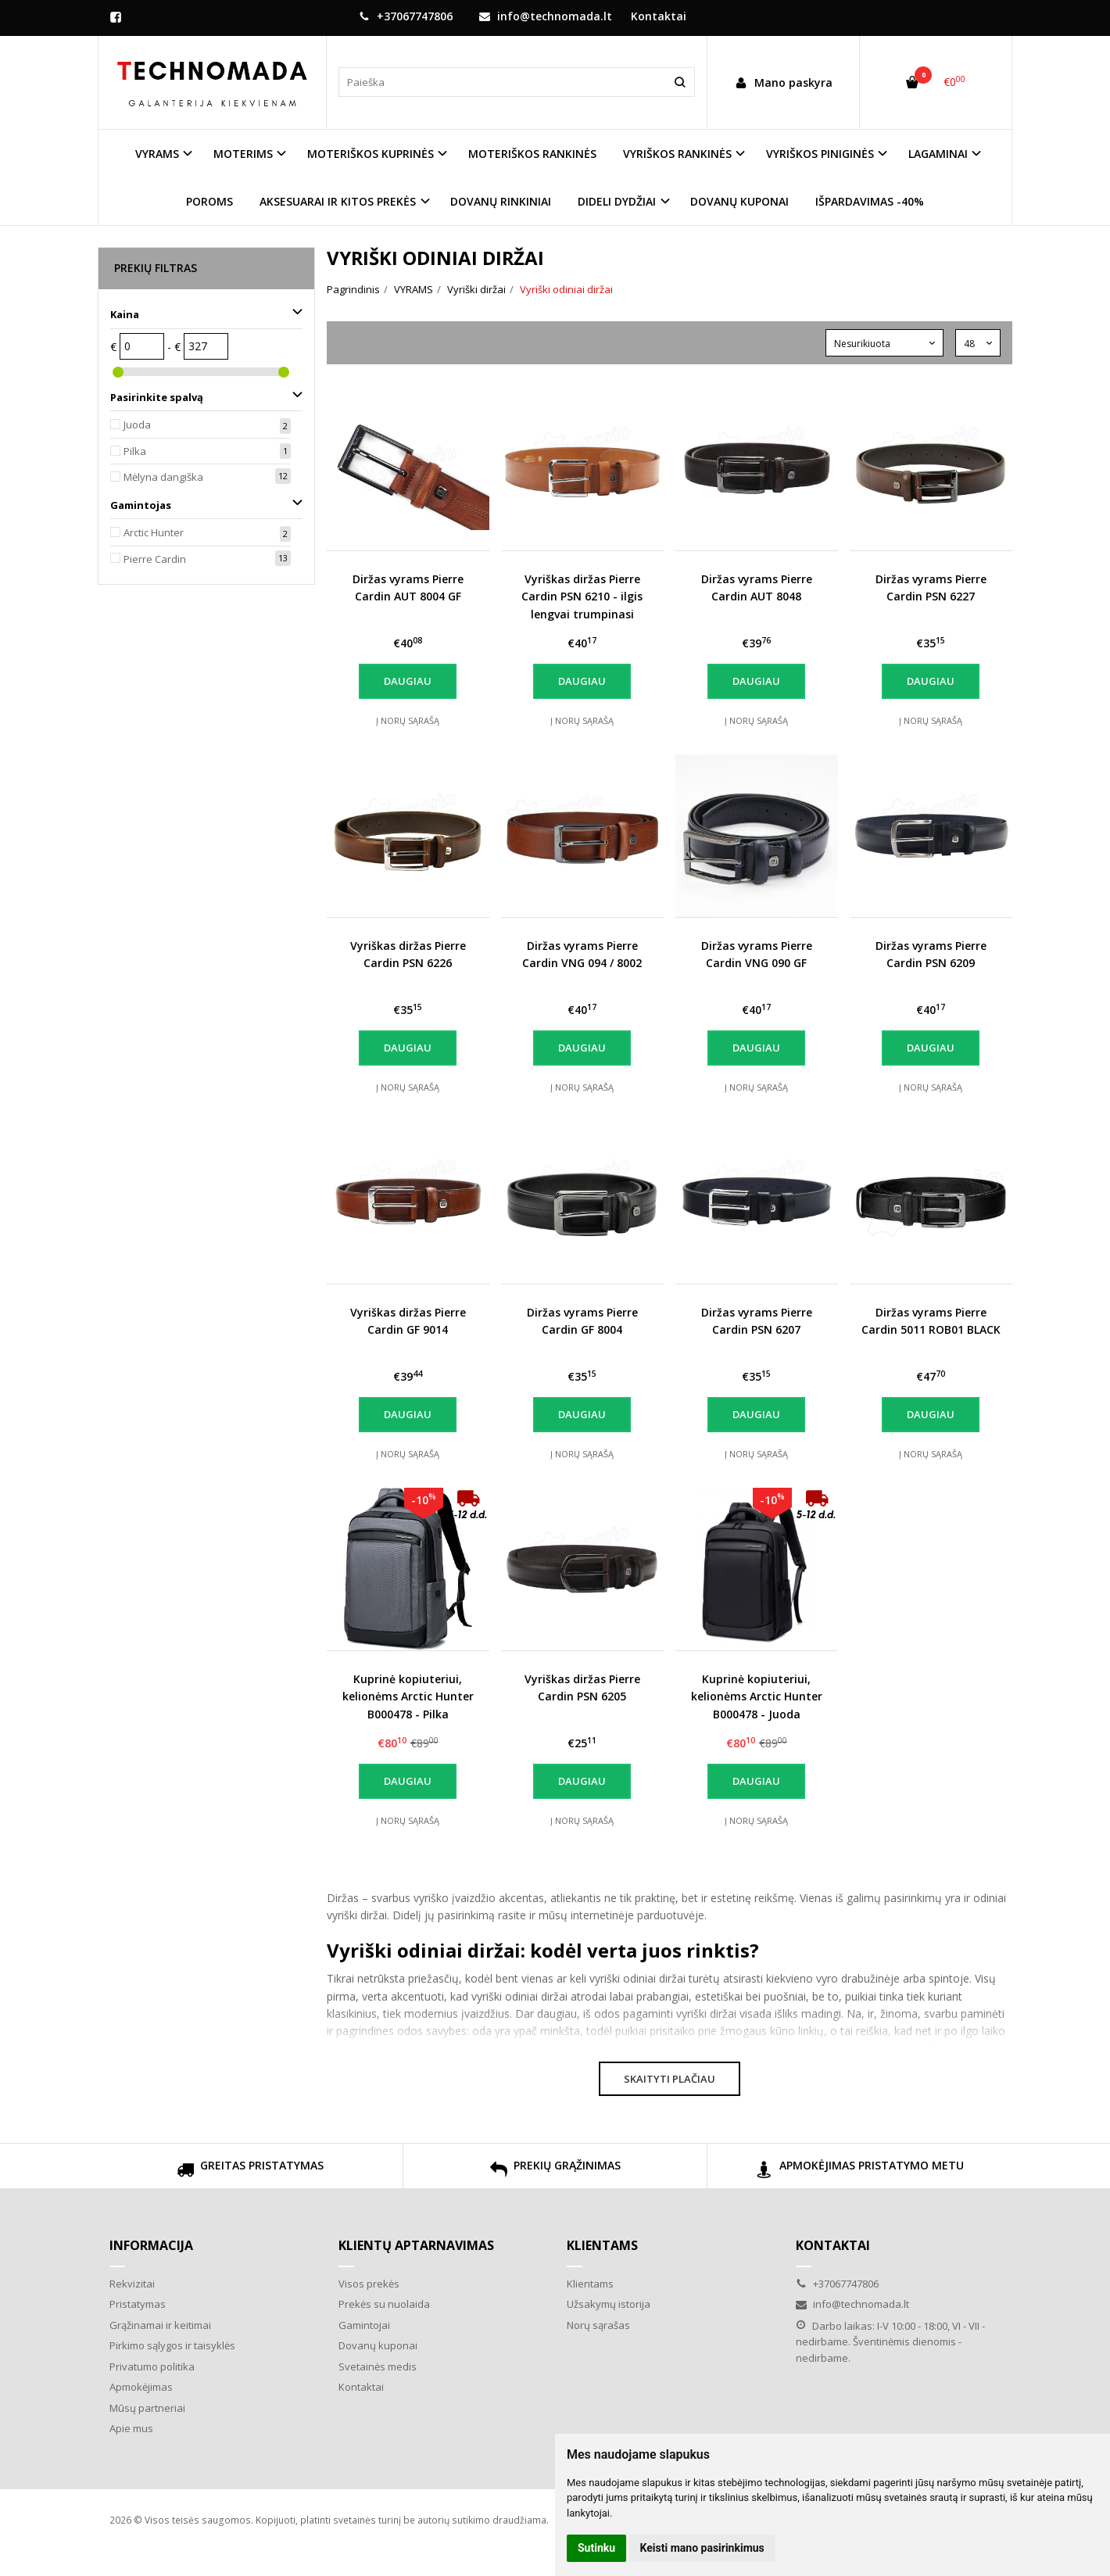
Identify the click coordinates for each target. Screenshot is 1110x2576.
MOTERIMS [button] (243, 153)
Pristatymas (137, 2304)
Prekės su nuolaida (384, 2304)
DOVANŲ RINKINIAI (500, 201)
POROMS (209, 201)
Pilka (135, 451)
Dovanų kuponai (377, 2345)
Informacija (151, 2245)
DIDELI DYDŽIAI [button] (617, 201)
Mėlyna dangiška (163, 477)
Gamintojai (364, 2325)
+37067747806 (406, 16)
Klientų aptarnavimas (416, 2245)
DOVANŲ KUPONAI (739, 201)
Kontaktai (658, 16)
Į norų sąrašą (407, 720)
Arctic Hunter (154, 532)
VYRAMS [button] (157, 153)
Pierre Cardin (155, 559)
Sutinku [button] (596, 2548)
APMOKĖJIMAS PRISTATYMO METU (860, 2171)
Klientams (602, 2245)
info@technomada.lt (545, 16)
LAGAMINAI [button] (938, 153)
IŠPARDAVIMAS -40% (869, 201)
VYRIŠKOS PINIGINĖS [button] (820, 153)
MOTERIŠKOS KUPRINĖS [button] (370, 153)
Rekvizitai (132, 2284)
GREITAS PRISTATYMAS (250, 2171)
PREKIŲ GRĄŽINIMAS (555, 2171)
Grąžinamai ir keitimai (160, 2325)
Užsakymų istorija (608, 2304)
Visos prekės (368, 2284)
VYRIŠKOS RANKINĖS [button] (677, 153)
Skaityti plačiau (669, 2079)
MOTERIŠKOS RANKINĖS (532, 153)
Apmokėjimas (141, 2387)
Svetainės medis (377, 2366)
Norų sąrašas (598, 2325)
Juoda (137, 424)
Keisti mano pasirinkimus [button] (702, 2548)
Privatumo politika (152, 2366)
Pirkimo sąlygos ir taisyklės (172, 2345)
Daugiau (407, 681)
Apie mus (131, 2428)
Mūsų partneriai (147, 2408)
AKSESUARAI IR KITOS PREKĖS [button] (338, 201)
